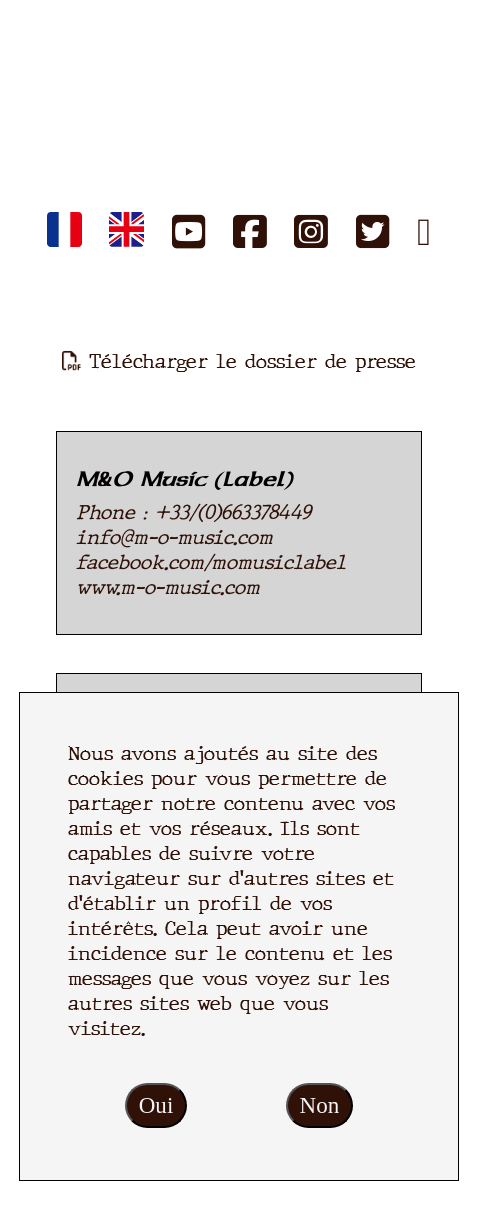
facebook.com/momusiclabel (211, 562)
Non (320, 1105)
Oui (156, 1105)
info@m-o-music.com (174, 537)
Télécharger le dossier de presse (239, 361)
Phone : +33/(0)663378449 (193, 512)
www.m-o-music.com (168, 587)
